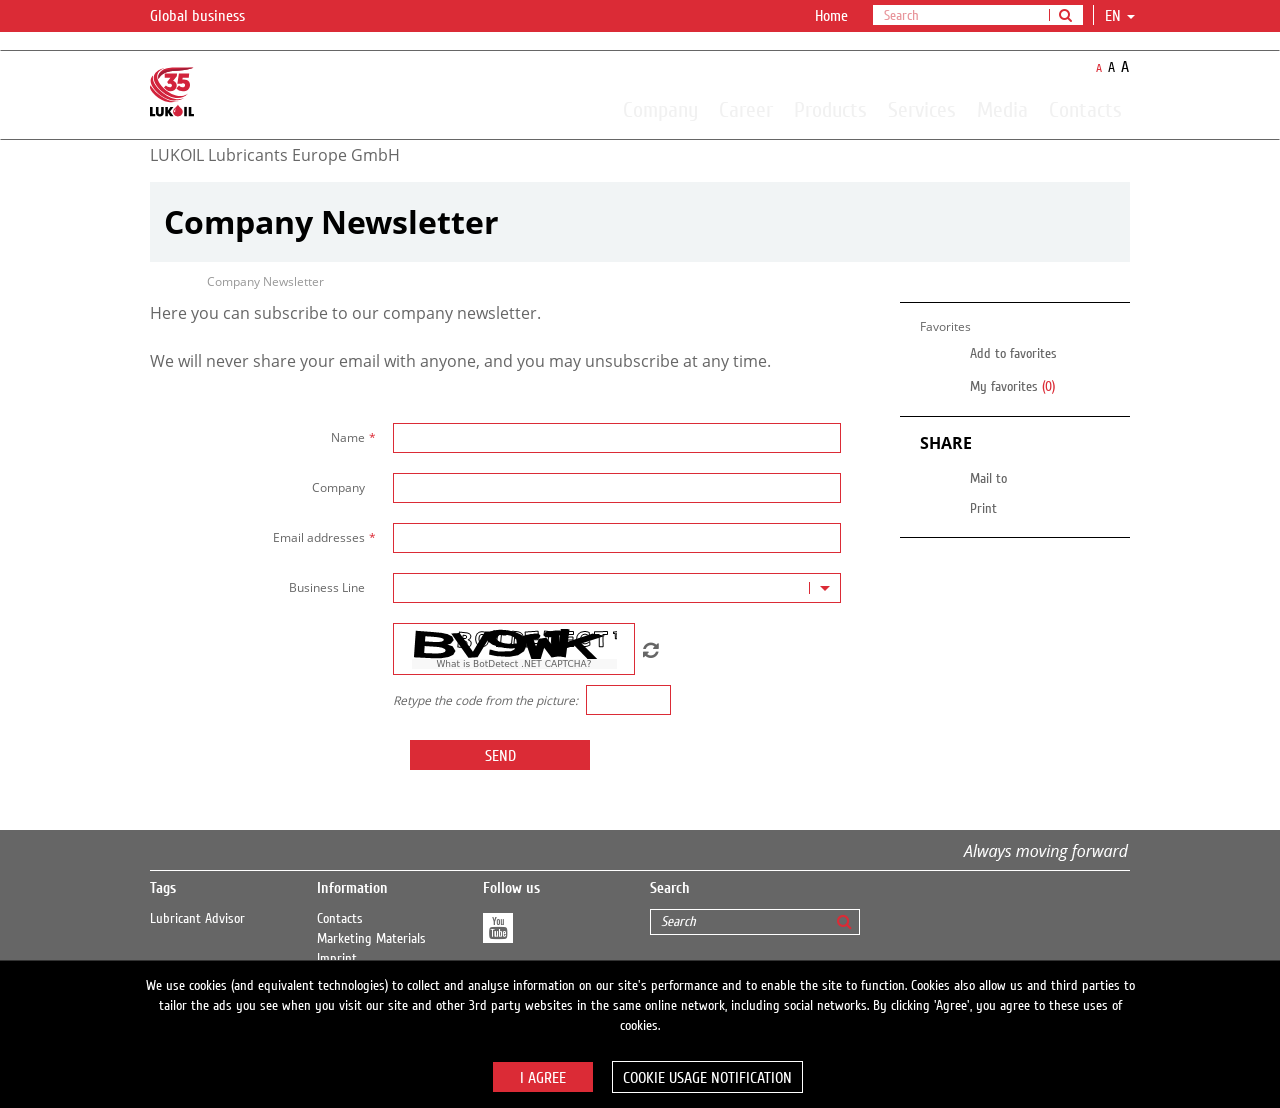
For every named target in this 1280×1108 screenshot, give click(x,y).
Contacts (1085, 109)
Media (1002, 109)
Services (922, 109)
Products (830, 109)
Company (660, 109)
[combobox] (617, 588)
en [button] (1120, 16)
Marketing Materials (371, 939)
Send (500, 756)
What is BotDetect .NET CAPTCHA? (513, 664)
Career (746, 109)
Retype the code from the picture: (485, 701)
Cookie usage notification (707, 1078)
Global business (209, 17)
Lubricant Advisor (197, 919)
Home (831, 16)
